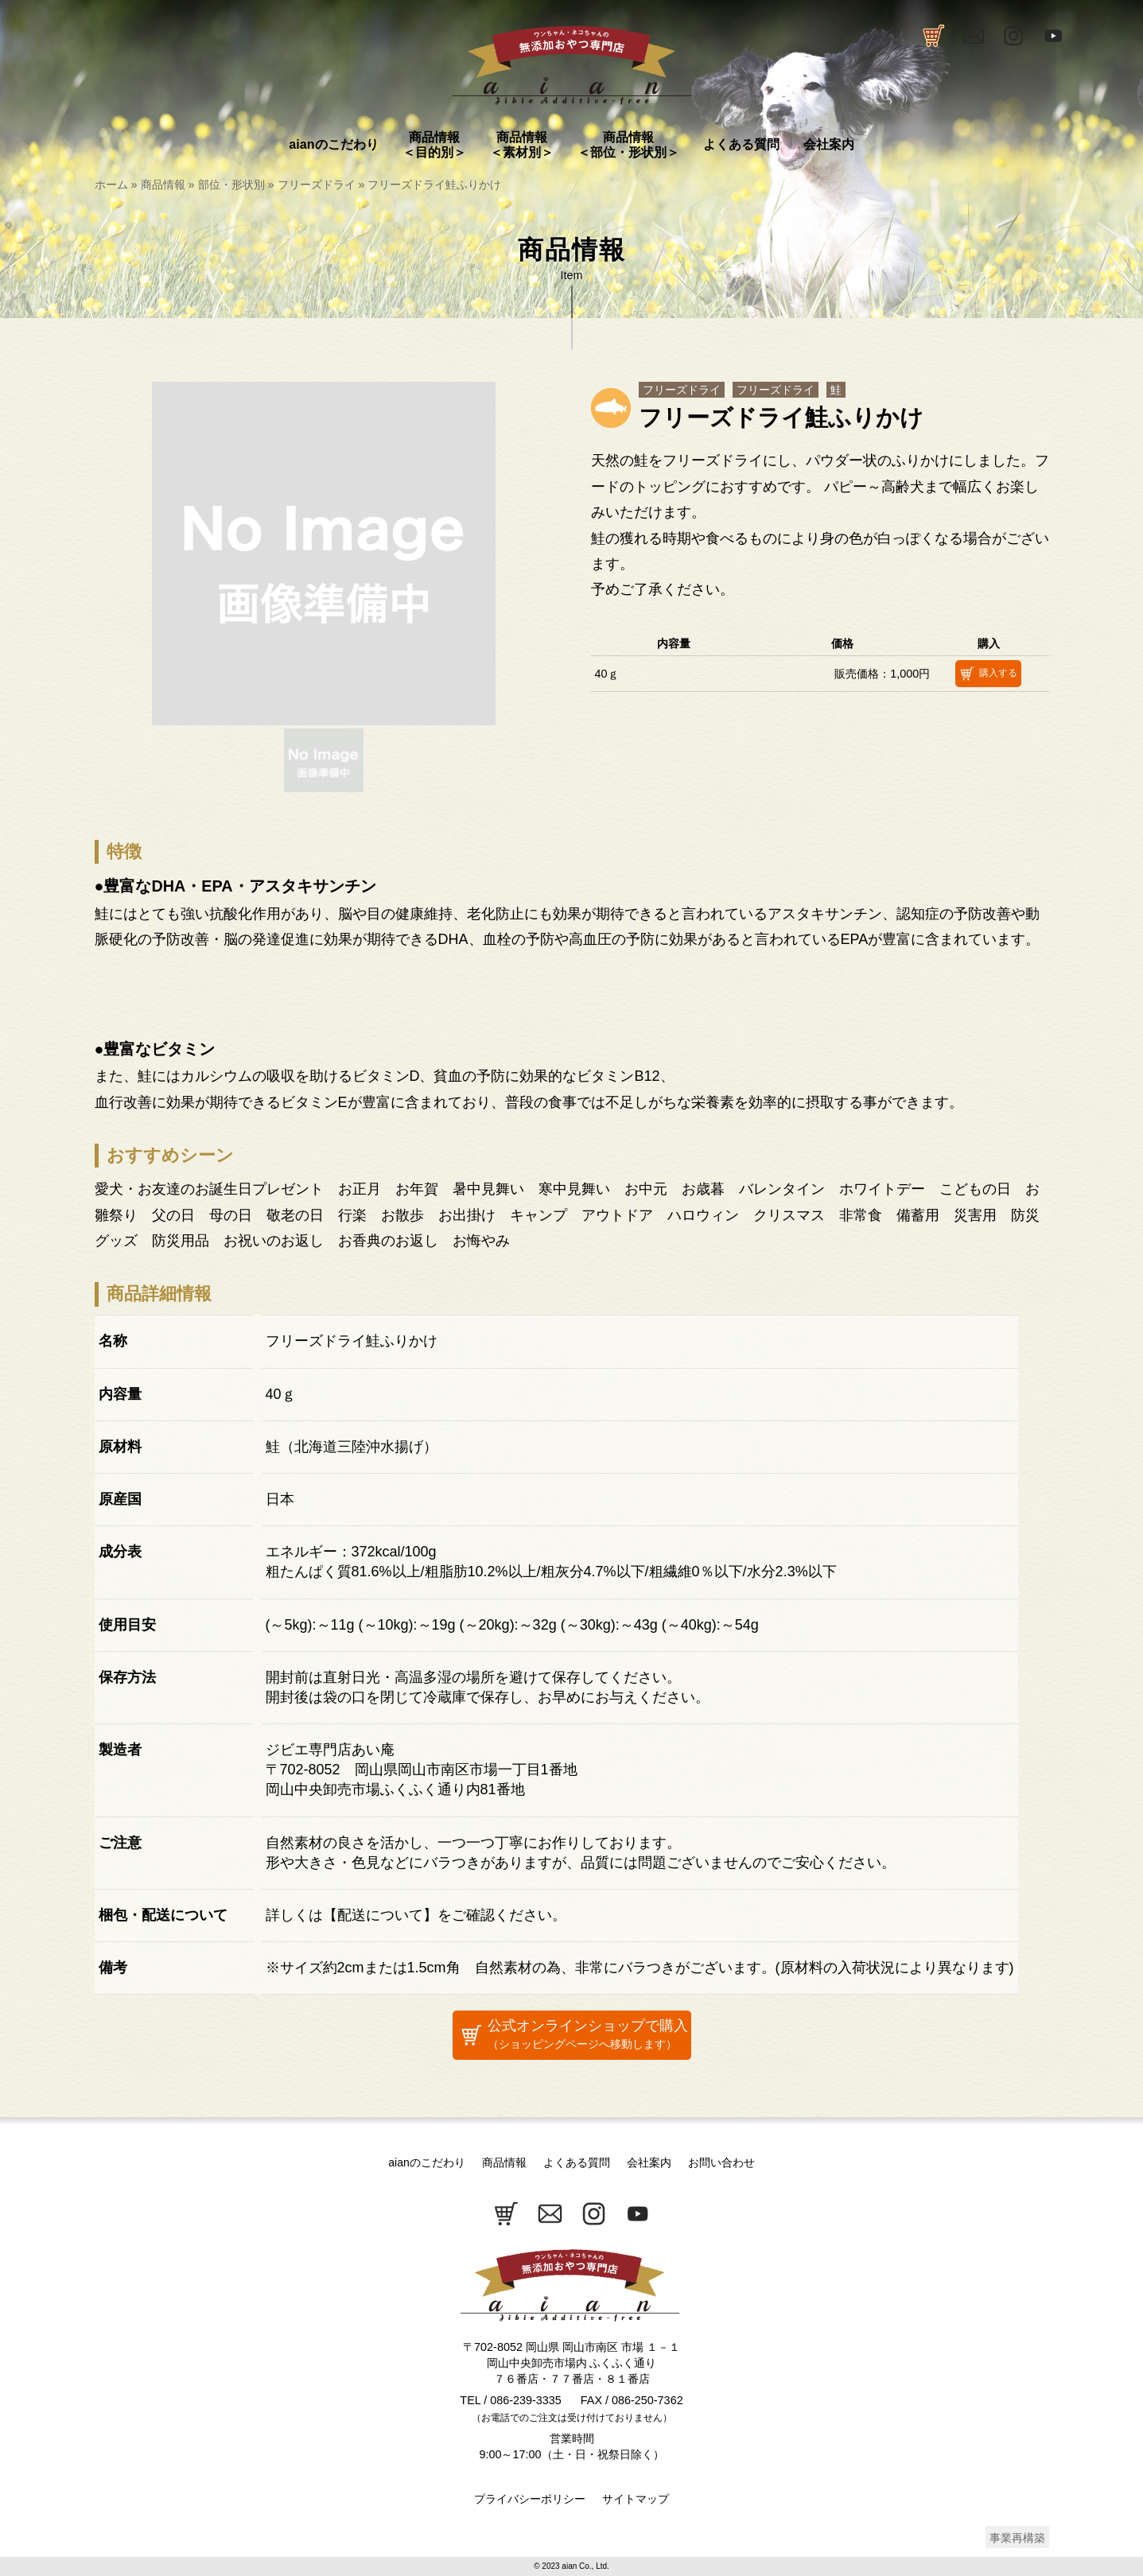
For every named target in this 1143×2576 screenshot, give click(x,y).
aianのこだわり (426, 2162)
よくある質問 (576, 2162)
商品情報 (163, 184)
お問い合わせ (721, 2162)
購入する (986, 674)
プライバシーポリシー (529, 2498)
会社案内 (649, 2162)
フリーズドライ (317, 184)
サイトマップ (635, 2498)
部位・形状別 (231, 184)
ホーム (111, 184)
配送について (380, 1915)
